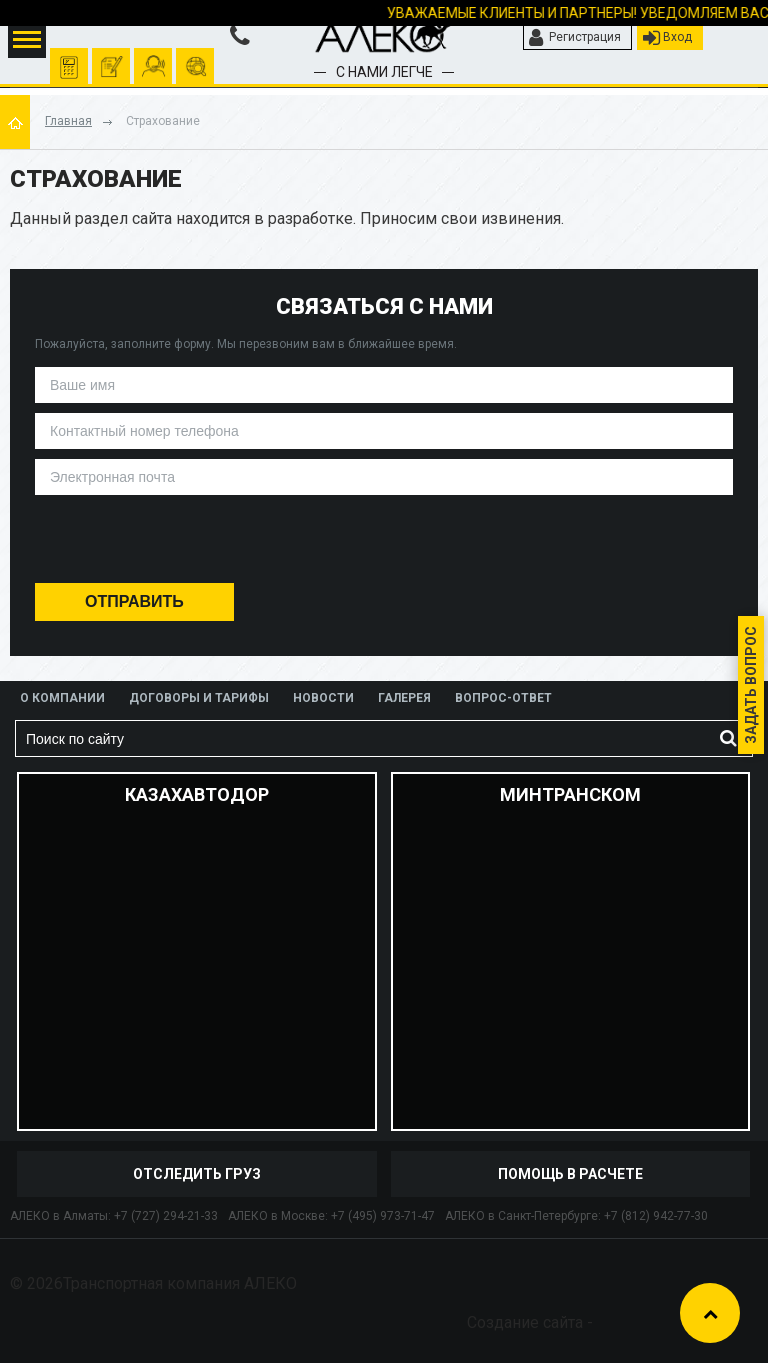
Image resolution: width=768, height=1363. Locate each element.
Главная (68, 121)
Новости (323, 698)
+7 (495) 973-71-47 (383, 1216)
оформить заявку (111, 57)
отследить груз (195, 57)
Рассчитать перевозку (69, 57)
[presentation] (383, 543)
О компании (62, 698)
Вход (667, 38)
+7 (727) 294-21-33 (166, 1216)
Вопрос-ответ (503, 698)
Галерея (404, 698)
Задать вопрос (751, 685)
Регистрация (575, 38)
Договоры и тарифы (199, 698)
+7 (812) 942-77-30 (656, 1216)
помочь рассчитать (153, 57)
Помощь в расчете (570, 1174)
